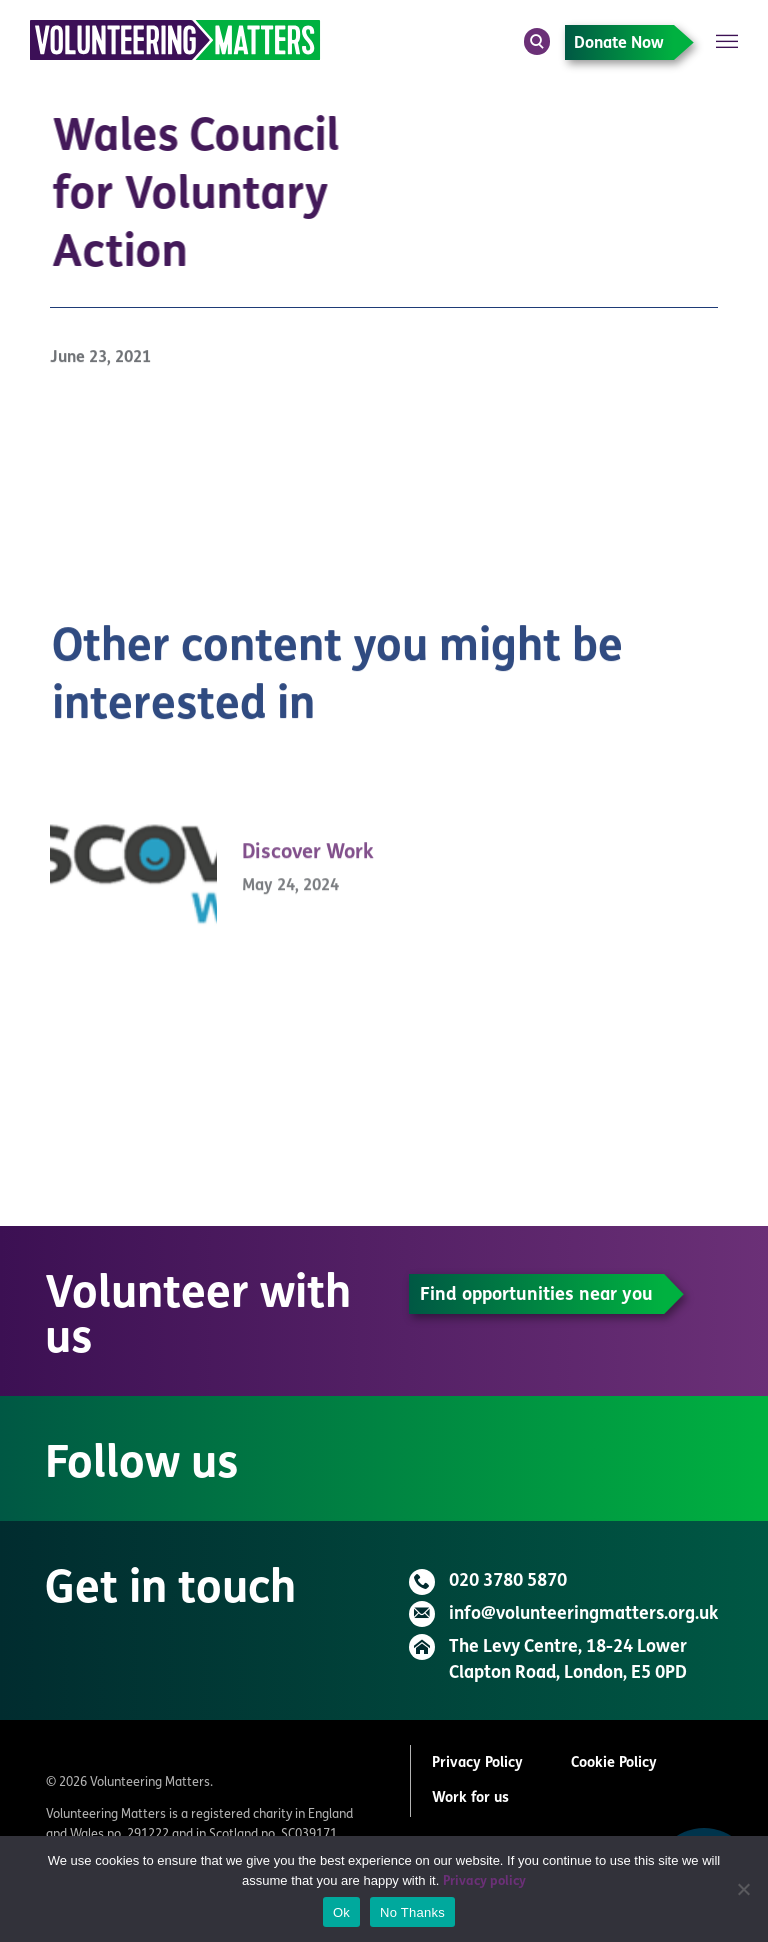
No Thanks (412, 1912)
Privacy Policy (477, 1763)
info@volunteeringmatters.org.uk (583, 1614)
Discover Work (308, 868)
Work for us (470, 1798)
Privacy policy (484, 1881)
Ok (341, 1912)
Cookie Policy (614, 1763)
